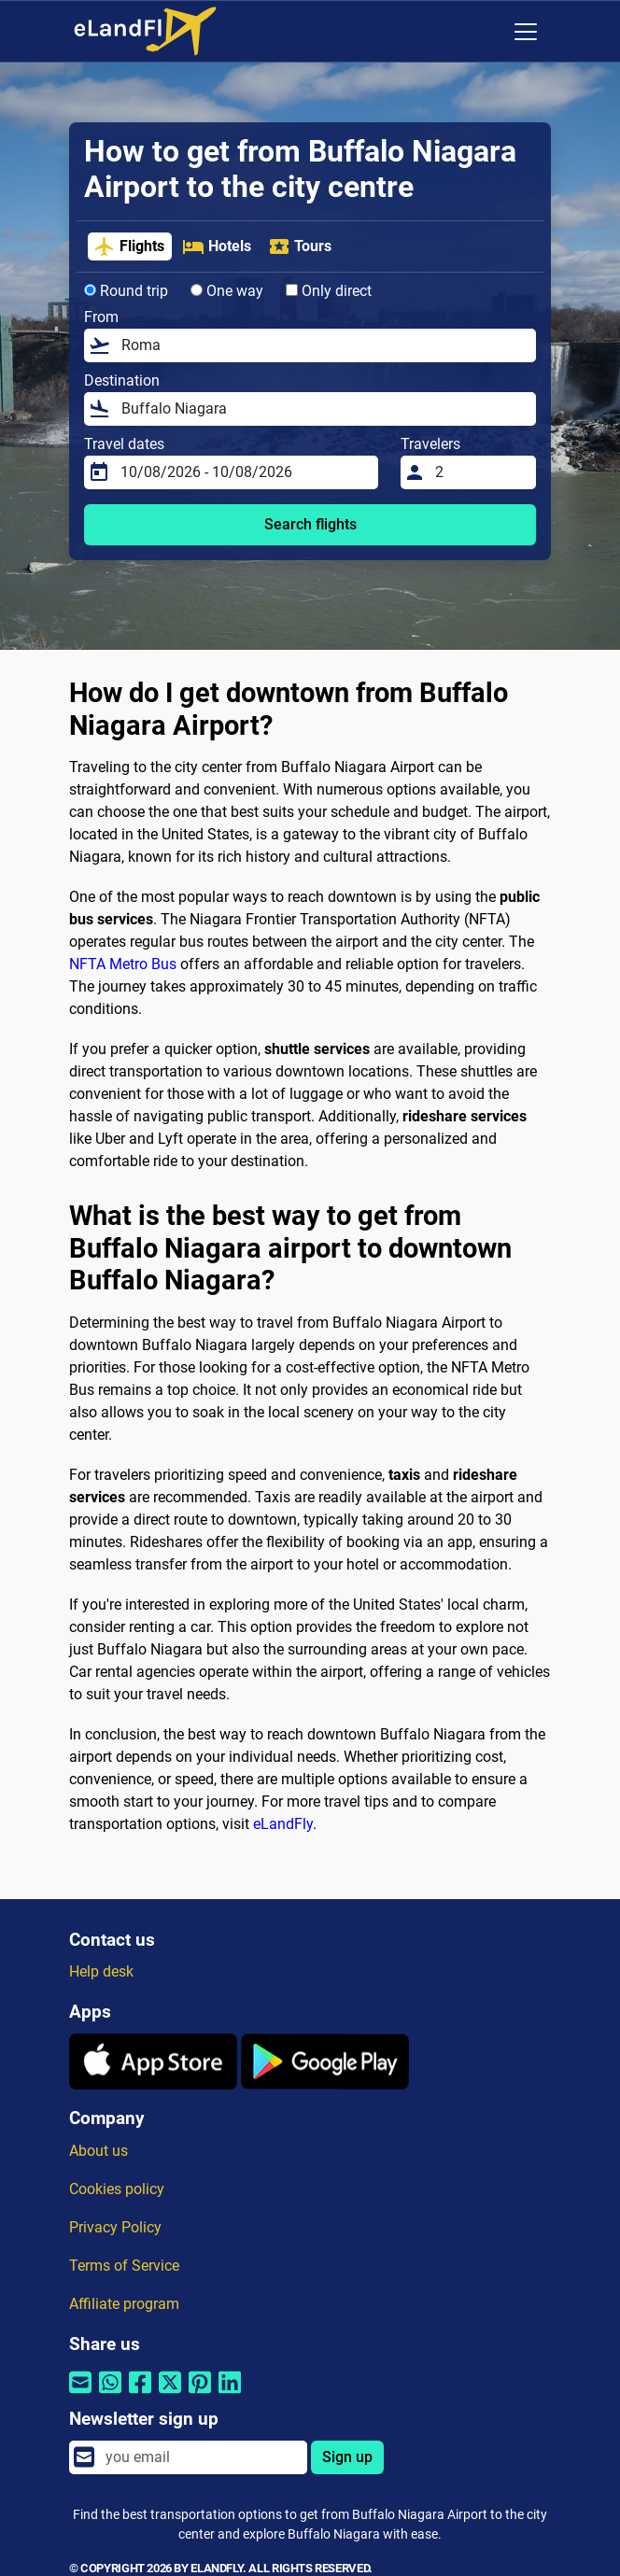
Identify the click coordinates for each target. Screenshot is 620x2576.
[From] (323, 345)
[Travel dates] (243, 472)
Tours (299, 246)
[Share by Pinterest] (200, 2394)
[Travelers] (480, 472)
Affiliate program (124, 2304)
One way (226, 291)
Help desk (101, 1971)
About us (98, 2151)
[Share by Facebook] (140, 2394)
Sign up (347, 2457)
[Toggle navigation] (525, 31)
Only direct (329, 291)
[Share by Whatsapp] (110, 2394)
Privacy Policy (115, 2227)
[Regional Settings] (486, 32)
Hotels (216, 246)
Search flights (310, 524)
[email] (200, 2457)
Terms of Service (124, 2265)
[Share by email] (80, 2394)
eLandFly (283, 1824)
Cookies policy (116, 2189)
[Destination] (323, 409)
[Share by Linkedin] (229, 2394)
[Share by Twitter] (170, 2394)
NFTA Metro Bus (122, 964)
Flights (128, 246)
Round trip (126, 291)
